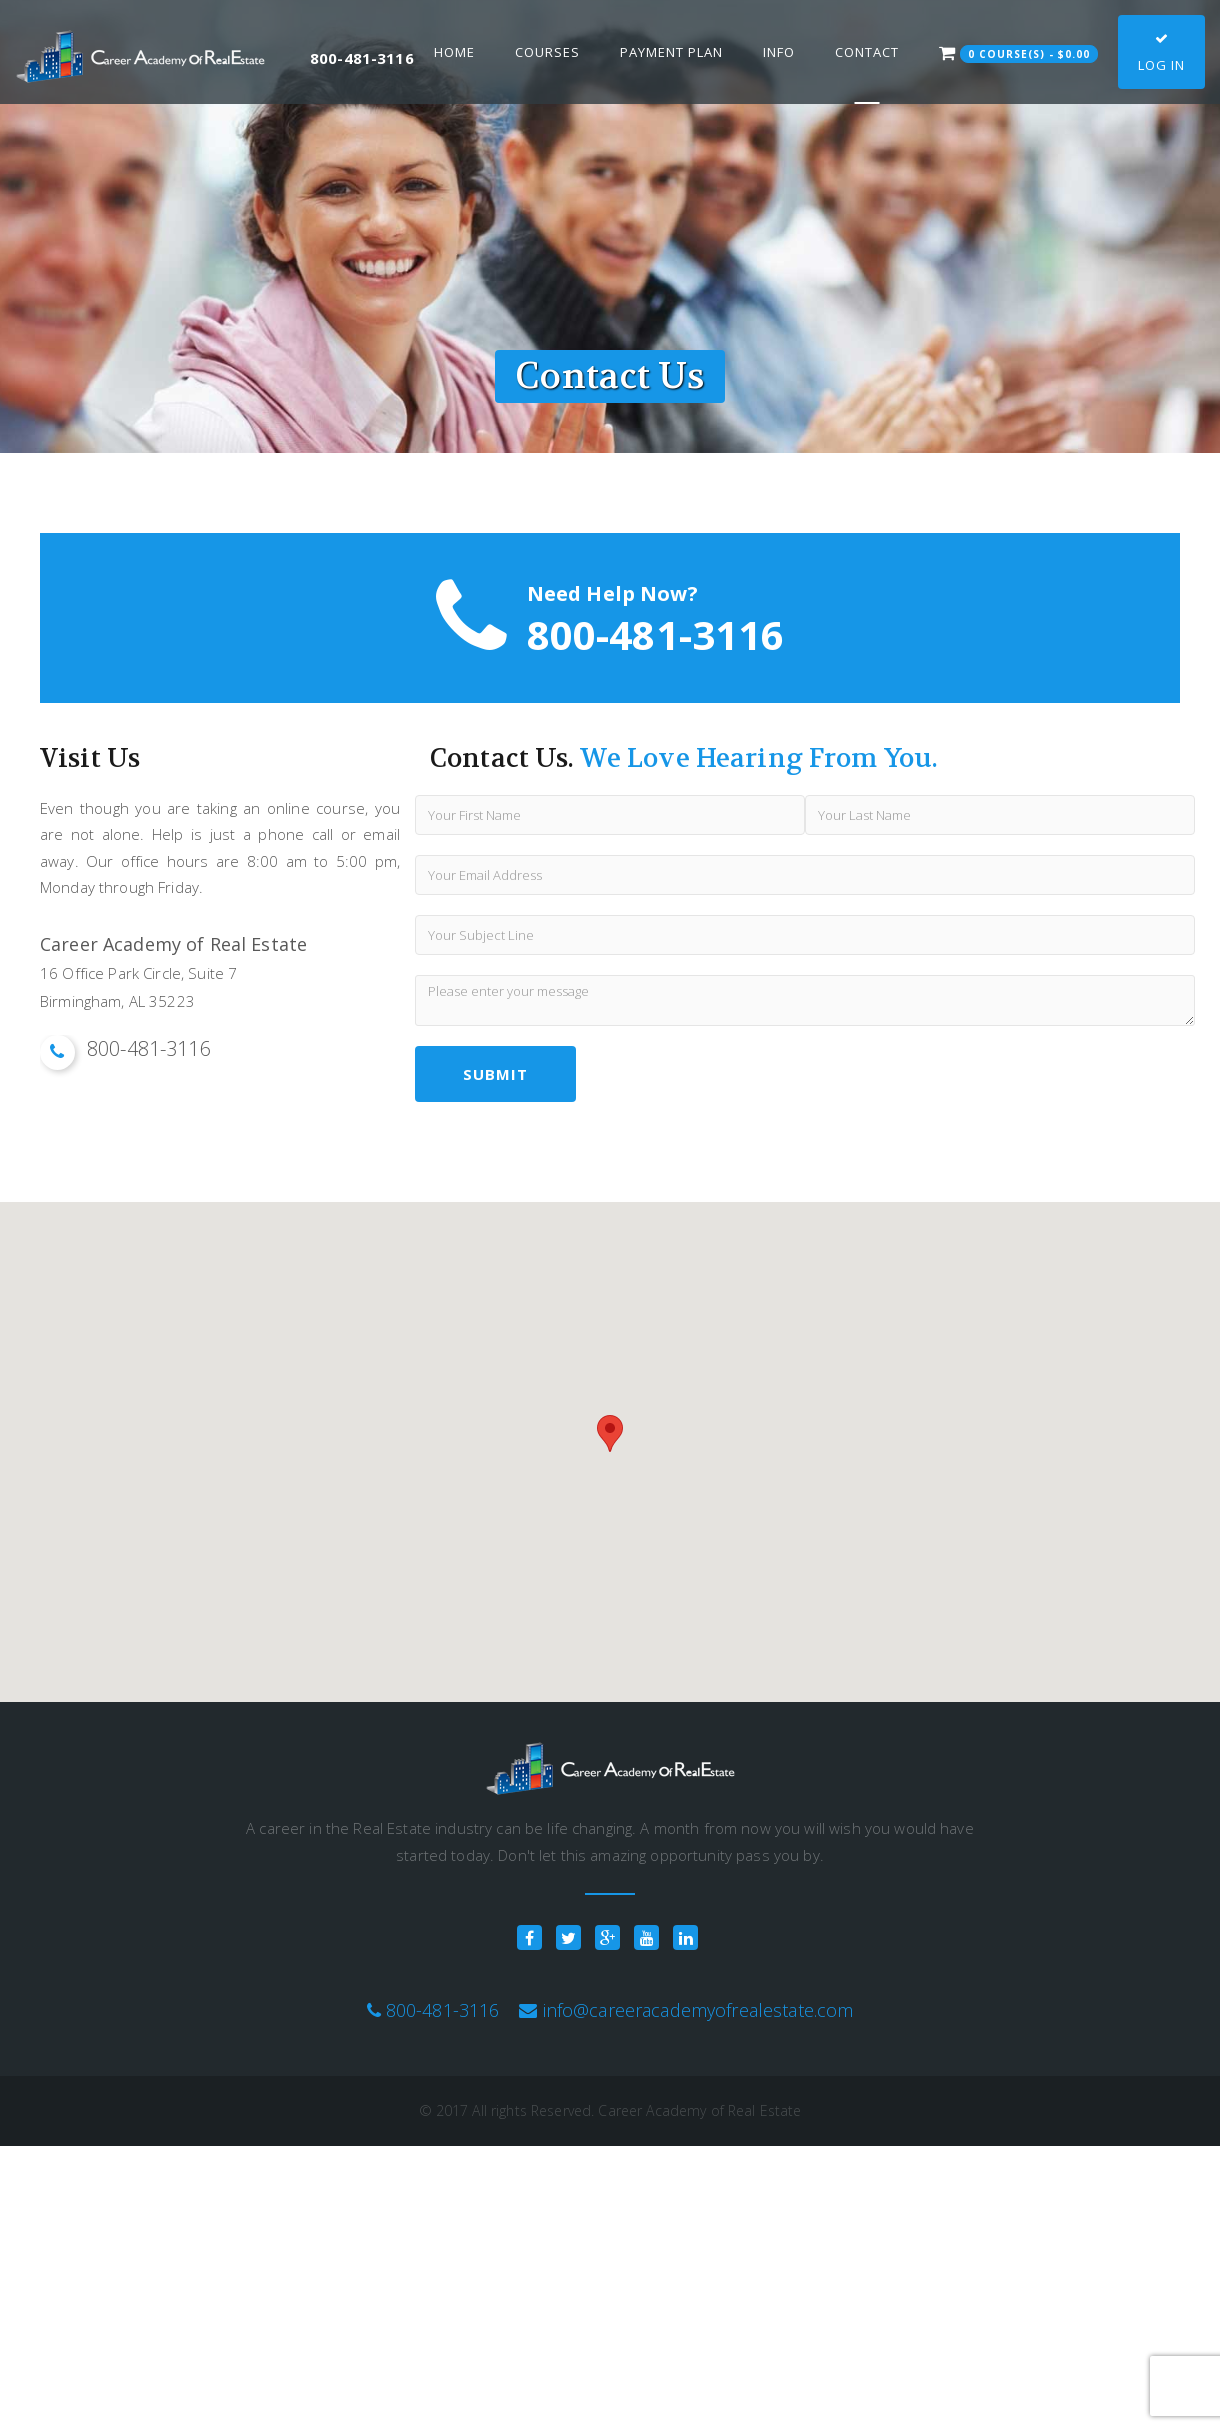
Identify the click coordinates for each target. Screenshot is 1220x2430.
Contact (867, 52)
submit (495, 1074)
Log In (1161, 53)
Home (454, 52)
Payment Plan (671, 52)
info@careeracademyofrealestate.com (698, 2010)
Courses (547, 52)
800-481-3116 (443, 2010)
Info (779, 52)
